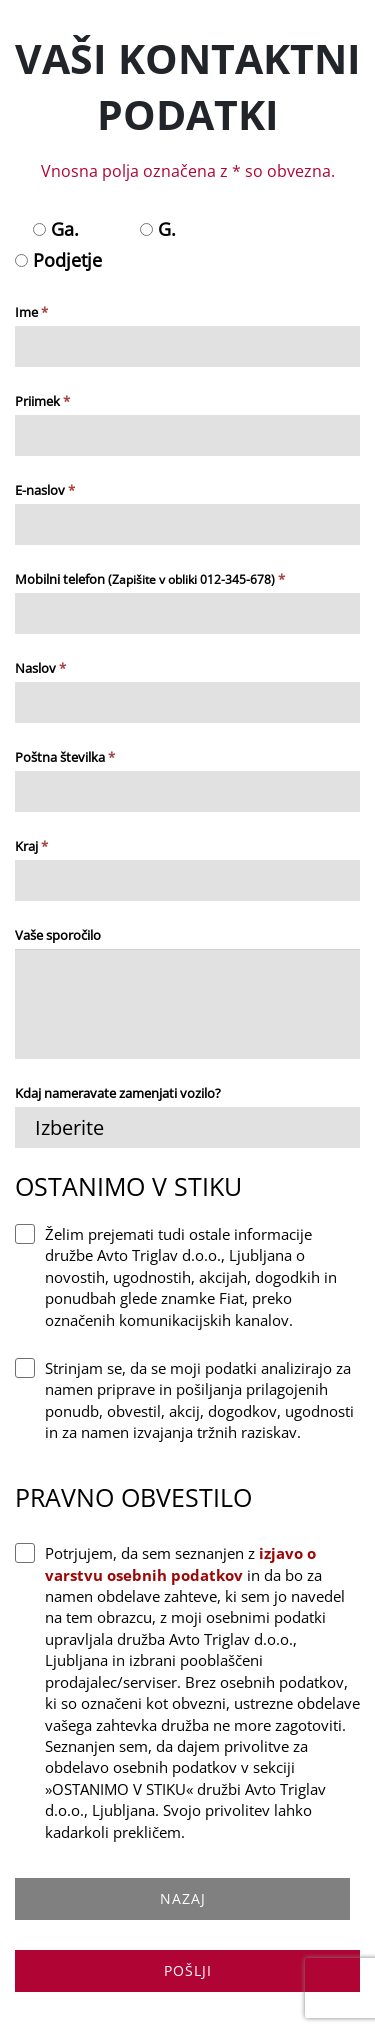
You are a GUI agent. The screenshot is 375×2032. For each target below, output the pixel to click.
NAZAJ (183, 1898)
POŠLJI (188, 1970)
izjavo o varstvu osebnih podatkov (180, 1563)
